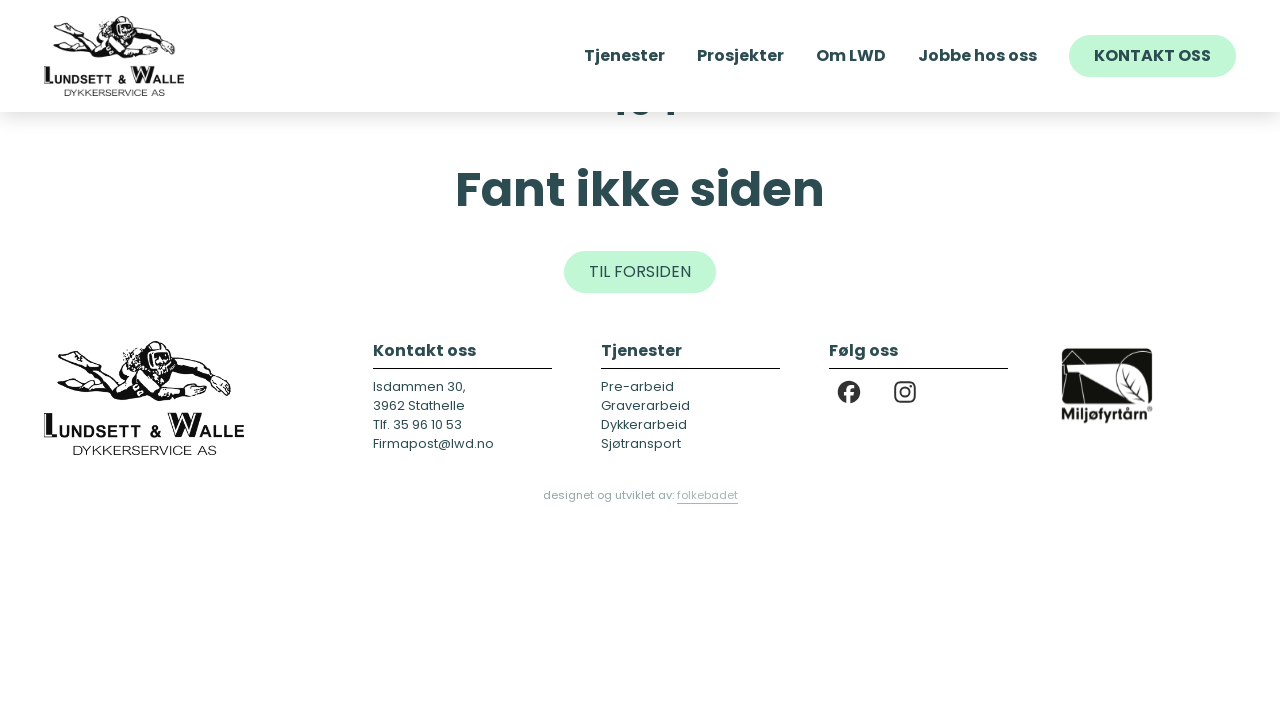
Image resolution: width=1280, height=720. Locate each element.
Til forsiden (640, 271)
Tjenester (624, 55)
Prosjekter (740, 55)
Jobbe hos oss (977, 55)
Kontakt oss (1152, 55)
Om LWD (851, 55)
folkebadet (707, 495)
